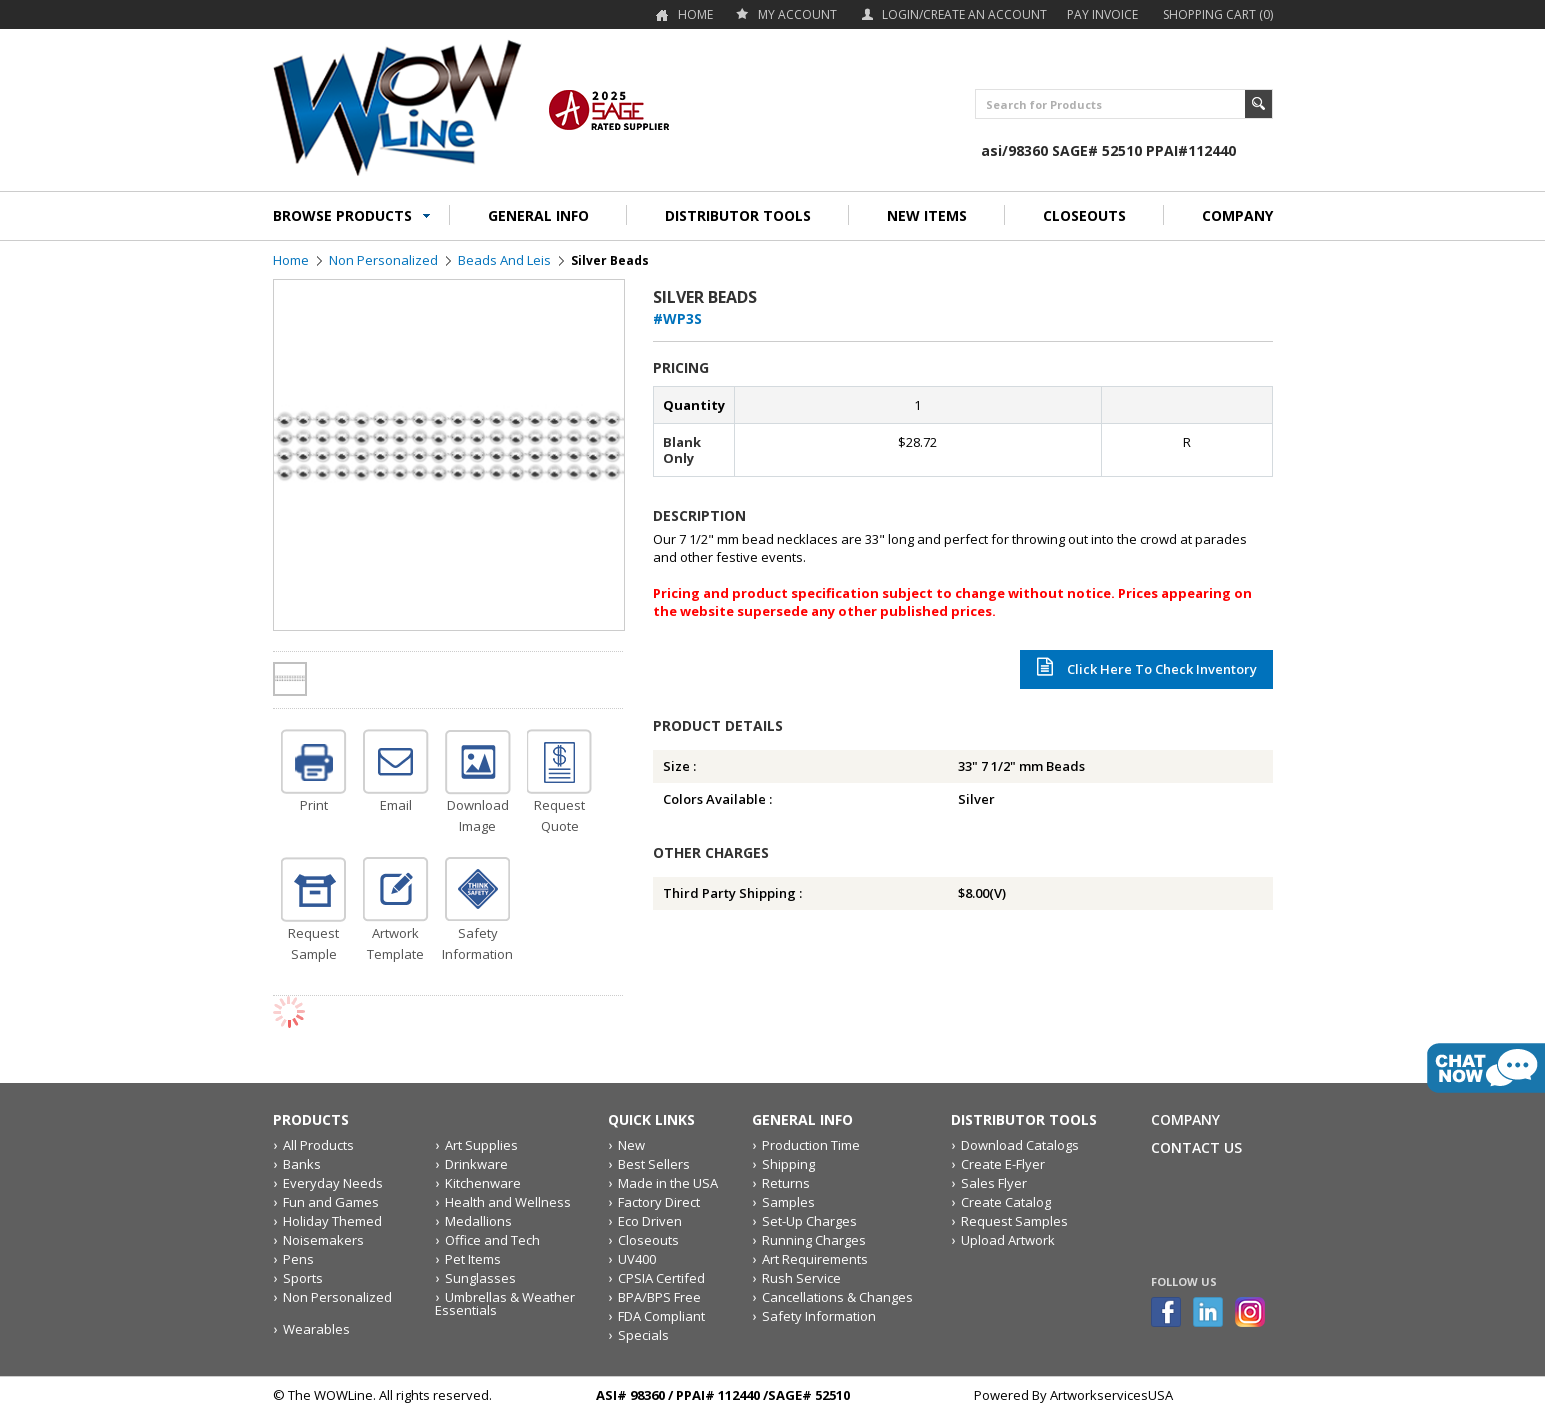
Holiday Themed (332, 1221)
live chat (1486, 1068)
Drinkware (476, 1164)
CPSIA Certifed (661, 1278)
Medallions (478, 1221)
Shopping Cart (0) (1218, 14)
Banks (302, 1164)
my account (797, 14)
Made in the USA (668, 1183)
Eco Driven (650, 1221)
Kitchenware (483, 1183)
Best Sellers (654, 1164)
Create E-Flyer (1003, 1164)
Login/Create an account (964, 14)
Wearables (316, 1329)
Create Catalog (1006, 1202)
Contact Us (1196, 1147)
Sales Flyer (994, 1183)
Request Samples (1014, 1221)
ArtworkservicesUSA (1111, 1395)
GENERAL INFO (538, 215)
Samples (788, 1202)
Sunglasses (480, 1278)
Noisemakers (323, 1240)
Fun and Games (331, 1202)
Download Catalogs (1020, 1145)
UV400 (637, 1259)
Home (695, 14)
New (631, 1145)
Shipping (788, 1164)
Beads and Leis (504, 260)
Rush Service (801, 1278)
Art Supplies (481, 1145)
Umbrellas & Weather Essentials (505, 1303)
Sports (303, 1278)
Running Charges (814, 1240)
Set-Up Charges (809, 1221)
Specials (643, 1335)
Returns (786, 1183)
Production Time (811, 1145)
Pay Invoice (1102, 14)
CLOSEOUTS (1084, 215)
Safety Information (819, 1316)
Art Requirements (815, 1259)
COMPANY (1237, 215)
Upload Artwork (1008, 1240)
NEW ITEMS (927, 215)
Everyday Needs (333, 1183)
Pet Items (473, 1259)
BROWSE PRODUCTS (342, 215)
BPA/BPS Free (659, 1297)
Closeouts (648, 1240)
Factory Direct (659, 1202)
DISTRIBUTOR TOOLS (738, 215)
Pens (298, 1259)
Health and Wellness (508, 1202)
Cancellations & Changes (837, 1297)
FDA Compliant (661, 1316)
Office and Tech (492, 1240)
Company (1185, 1119)
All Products (318, 1145)
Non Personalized (383, 260)
